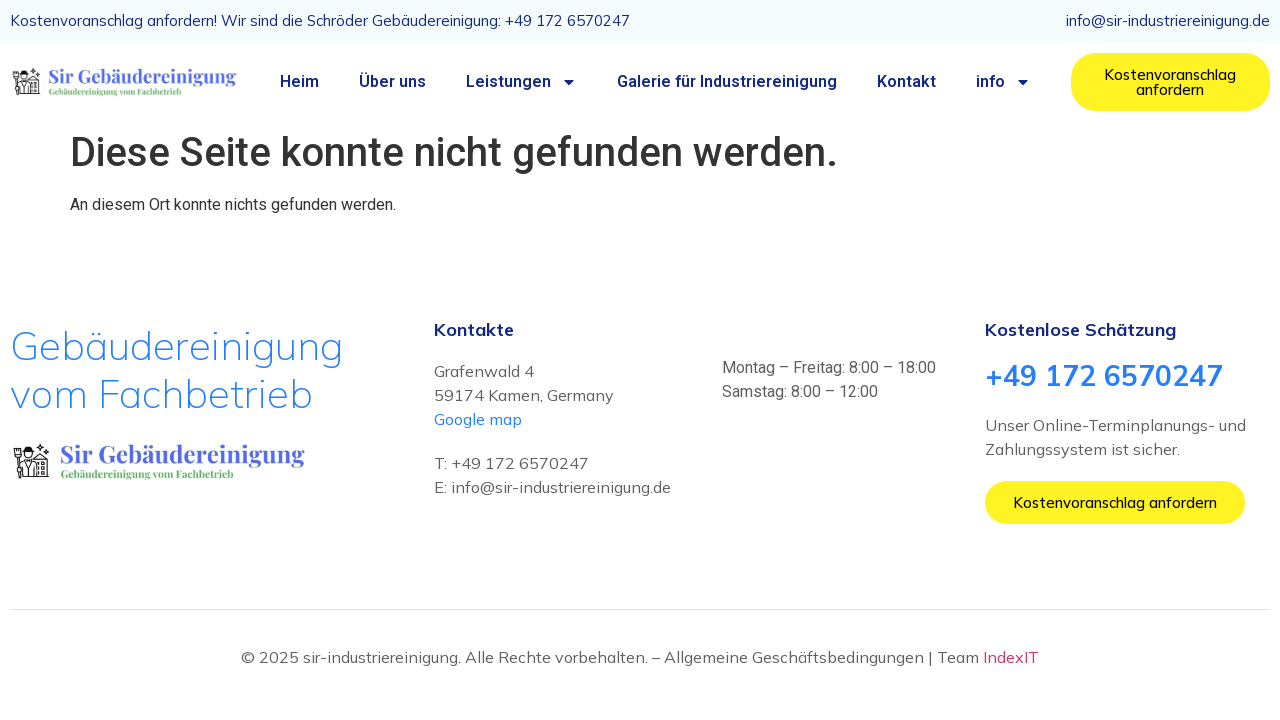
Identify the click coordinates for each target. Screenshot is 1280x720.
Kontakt (906, 81)
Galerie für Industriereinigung (727, 81)
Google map (478, 419)
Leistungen (521, 82)
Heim (299, 81)
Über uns (392, 81)
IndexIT (1011, 657)
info (1003, 82)
